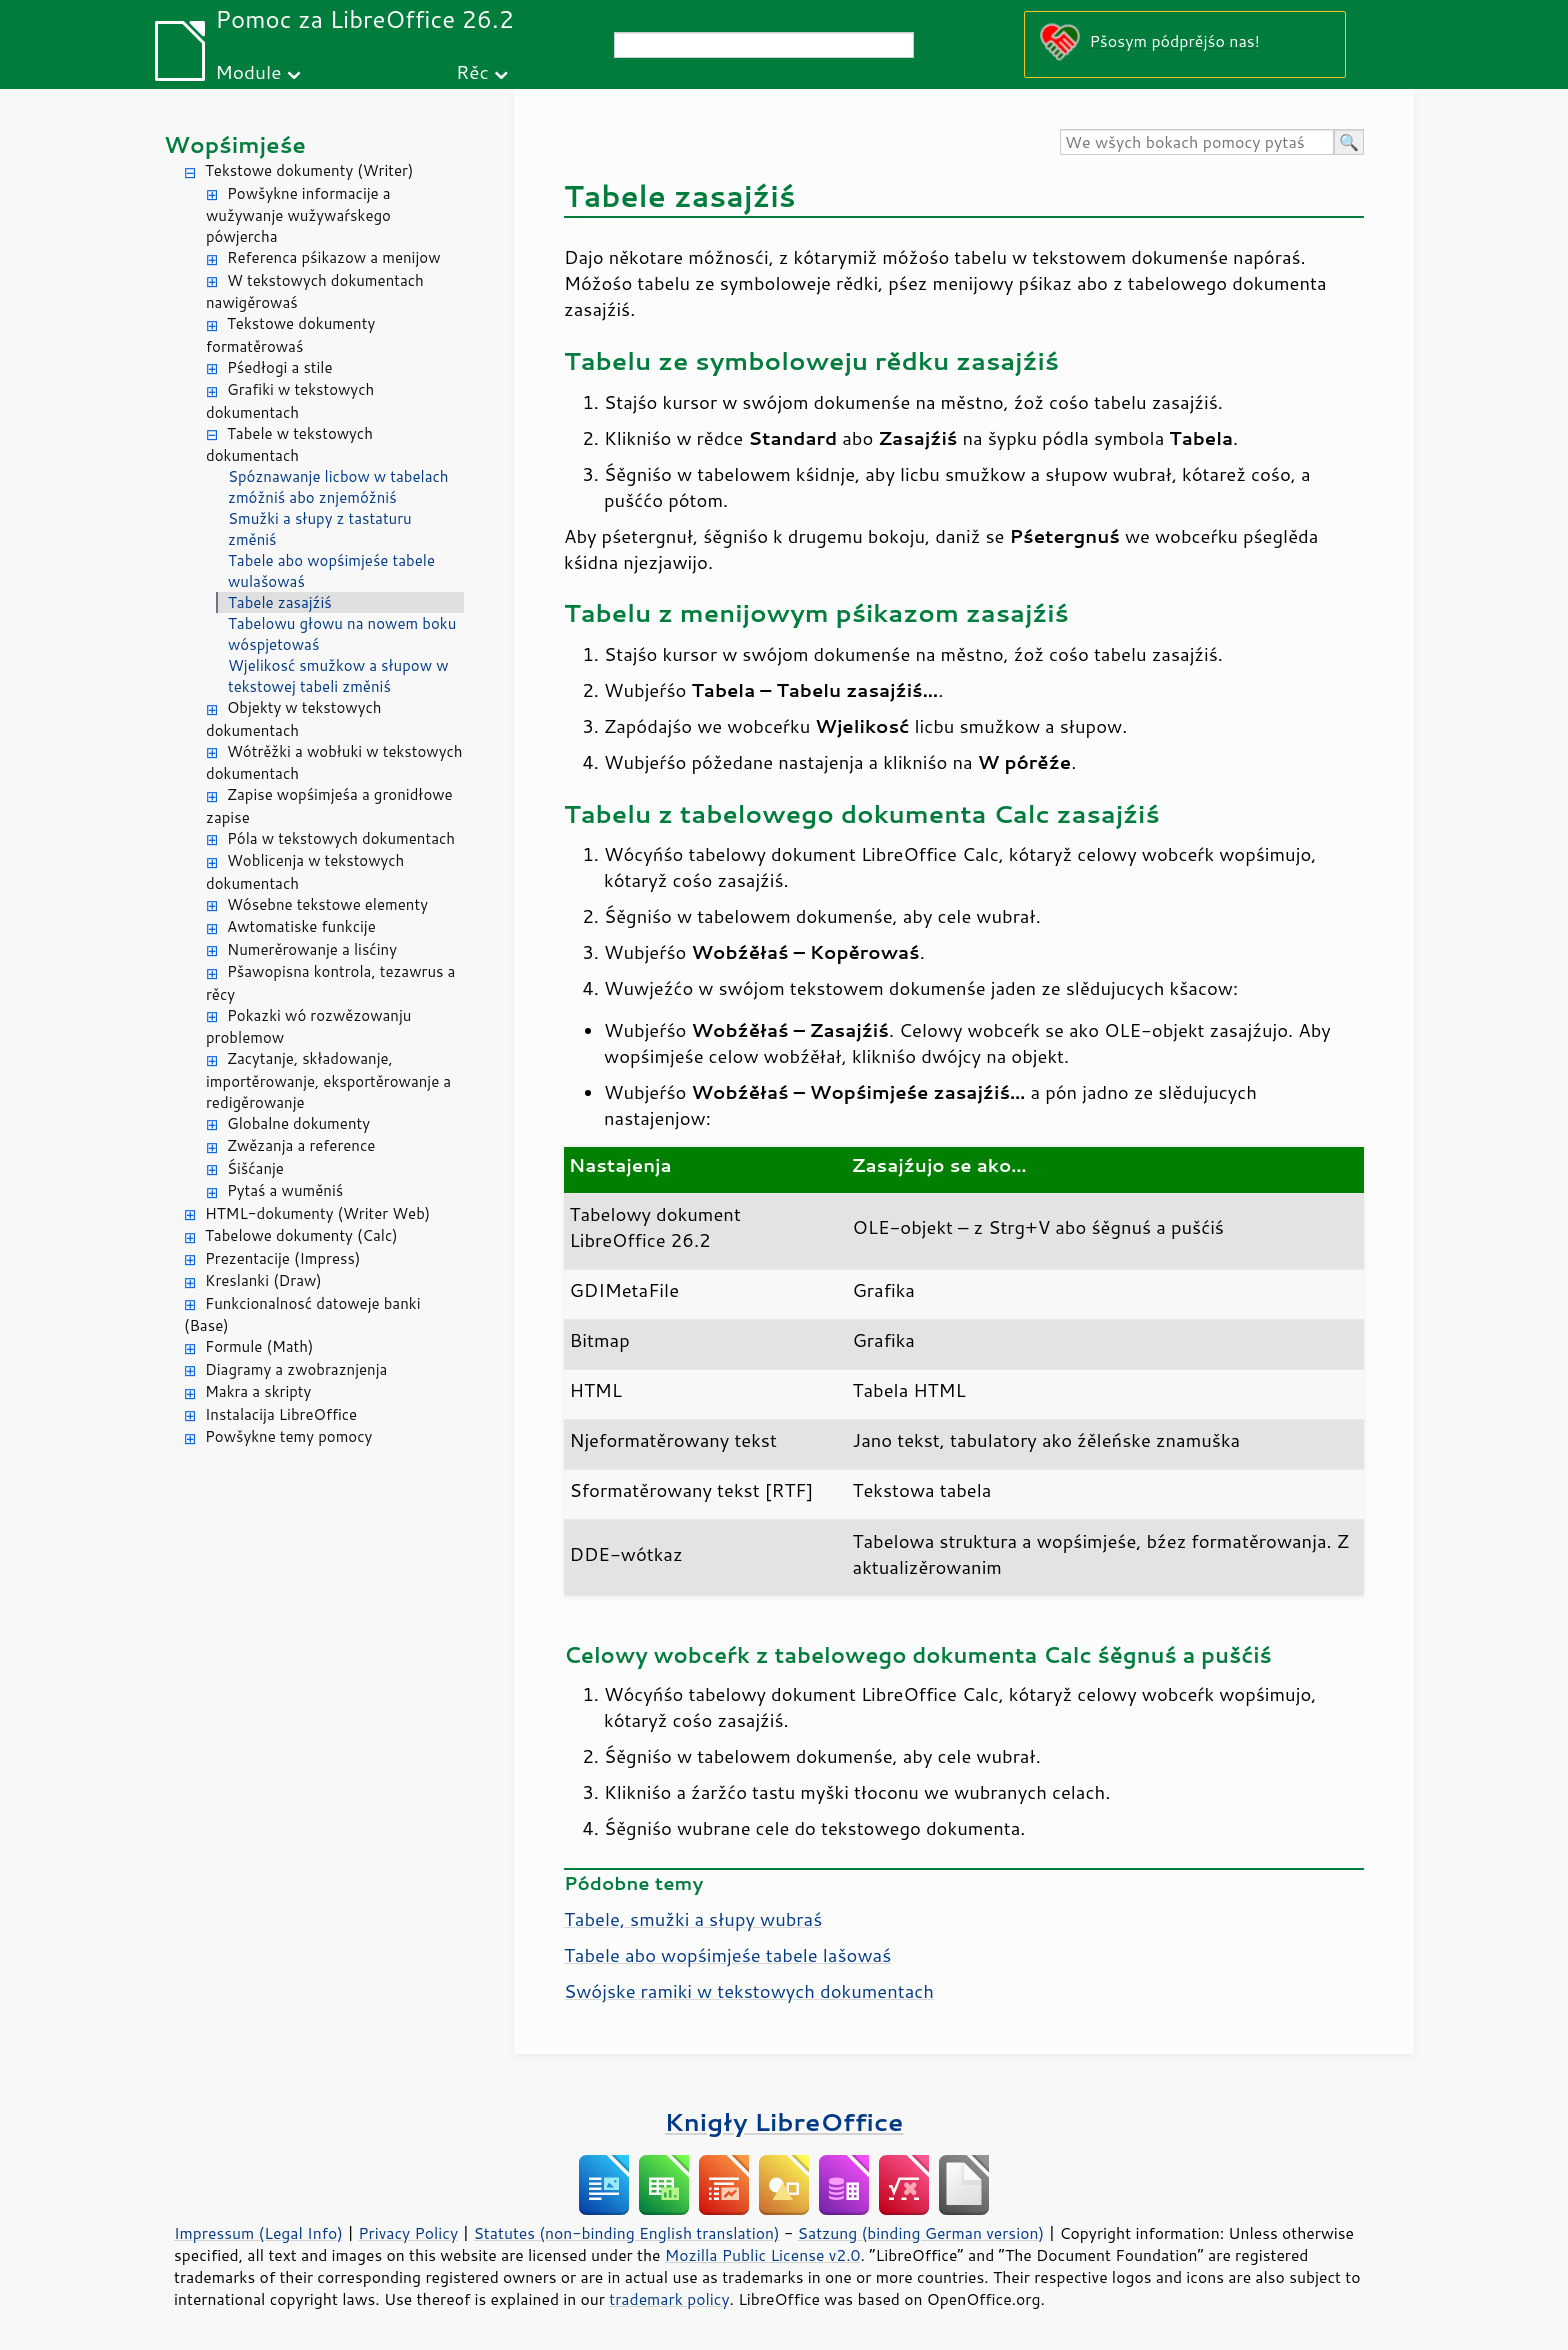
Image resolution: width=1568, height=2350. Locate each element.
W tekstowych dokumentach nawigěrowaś (315, 292)
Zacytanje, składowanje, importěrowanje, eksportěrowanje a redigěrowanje (328, 1080)
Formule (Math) (259, 1346)
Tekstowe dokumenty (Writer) (309, 170)
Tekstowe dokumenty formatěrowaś (290, 335)
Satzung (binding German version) (921, 2233)
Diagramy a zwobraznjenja (296, 1369)
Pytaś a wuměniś (285, 1190)
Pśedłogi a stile (280, 367)
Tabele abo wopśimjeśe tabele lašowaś (727, 1955)
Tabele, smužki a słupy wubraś (693, 1919)
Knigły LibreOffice (784, 2121)
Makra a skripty (258, 1391)
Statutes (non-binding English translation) (626, 2233)
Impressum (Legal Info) (258, 2233)
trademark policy (669, 2299)
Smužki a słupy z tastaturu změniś (320, 529)
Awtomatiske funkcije (301, 926)
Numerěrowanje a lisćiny (312, 949)
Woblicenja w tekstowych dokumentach (305, 872)
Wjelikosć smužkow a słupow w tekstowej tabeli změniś (338, 676)
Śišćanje (255, 1168)
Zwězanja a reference (301, 1145)
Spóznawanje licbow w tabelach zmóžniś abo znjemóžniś (338, 487)
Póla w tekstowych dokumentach (341, 838)
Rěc (472, 71)
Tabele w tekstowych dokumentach (289, 445)
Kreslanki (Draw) (263, 1280)
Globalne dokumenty (298, 1123)
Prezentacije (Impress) (282, 1258)
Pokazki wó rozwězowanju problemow (308, 1027)
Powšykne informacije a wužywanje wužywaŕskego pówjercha (298, 215)
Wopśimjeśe (235, 144)
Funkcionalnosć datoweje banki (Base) (302, 1315)
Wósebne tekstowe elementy (327, 904)
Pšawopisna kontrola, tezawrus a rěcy (330, 983)
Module (248, 71)
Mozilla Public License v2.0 (763, 2255)
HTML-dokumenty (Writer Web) (317, 1213)
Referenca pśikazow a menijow (334, 257)
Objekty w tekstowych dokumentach (294, 719)
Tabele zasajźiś (280, 602)
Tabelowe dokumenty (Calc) (301, 1235)
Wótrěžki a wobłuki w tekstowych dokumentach (334, 763)
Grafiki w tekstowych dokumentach (290, 401)
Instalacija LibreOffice (281, 1414)
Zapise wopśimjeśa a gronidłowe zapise (329, 806)
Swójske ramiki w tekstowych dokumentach (749, 1991)
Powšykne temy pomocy (288, 1436)
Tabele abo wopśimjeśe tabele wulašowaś (331, 571)
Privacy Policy (408, 2233)
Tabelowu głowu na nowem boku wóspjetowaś (342, 634)
